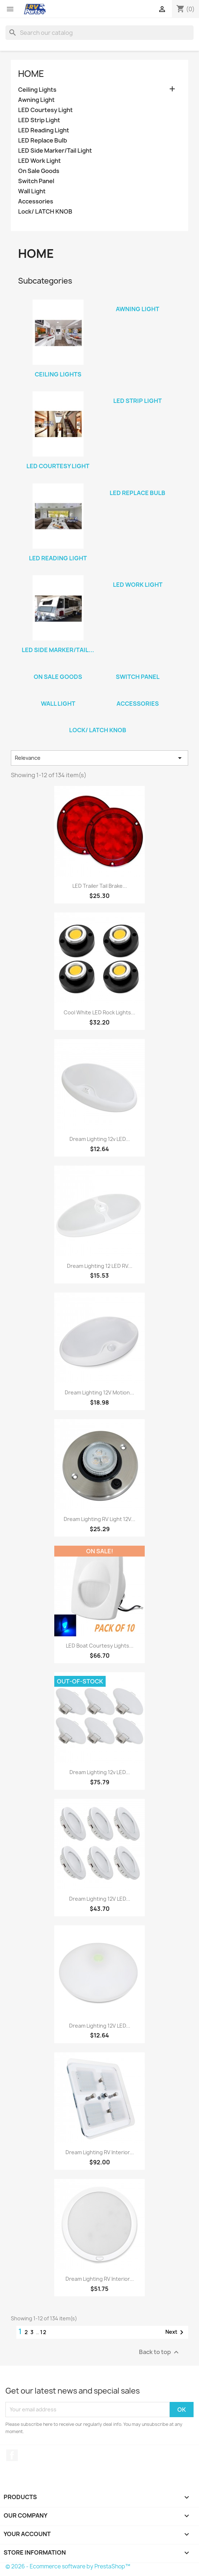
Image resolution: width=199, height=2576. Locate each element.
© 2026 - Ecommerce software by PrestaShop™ (67, 2566)
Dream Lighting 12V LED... (99, 1898)
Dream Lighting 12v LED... (99, 1138)
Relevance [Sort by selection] (99, 758)
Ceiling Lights (37, 90)
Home (31, 73)
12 (43, 2332)
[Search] (99, 32)
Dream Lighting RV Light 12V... (99, 1519)
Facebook (12, 2455)
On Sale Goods (38, 171)
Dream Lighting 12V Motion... (99, 1392)
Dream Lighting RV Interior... (99, 2152)
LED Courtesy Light (45, 110)
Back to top (160, 2352)
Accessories (35, 201)
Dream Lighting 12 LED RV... (99, 1265)
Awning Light (36, 100)
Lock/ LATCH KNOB (45, 211)
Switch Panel (36, 181)
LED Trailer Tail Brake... (99, 885)
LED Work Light (39, 161)
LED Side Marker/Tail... (58, 650)
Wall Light (32, 191)
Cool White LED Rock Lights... (99, 1012)
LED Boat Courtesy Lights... (100, 1645)
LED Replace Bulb (42, 140)
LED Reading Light (43, 130)
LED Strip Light (39, 120)
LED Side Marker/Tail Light (55, 150)
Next (175, 2332)
